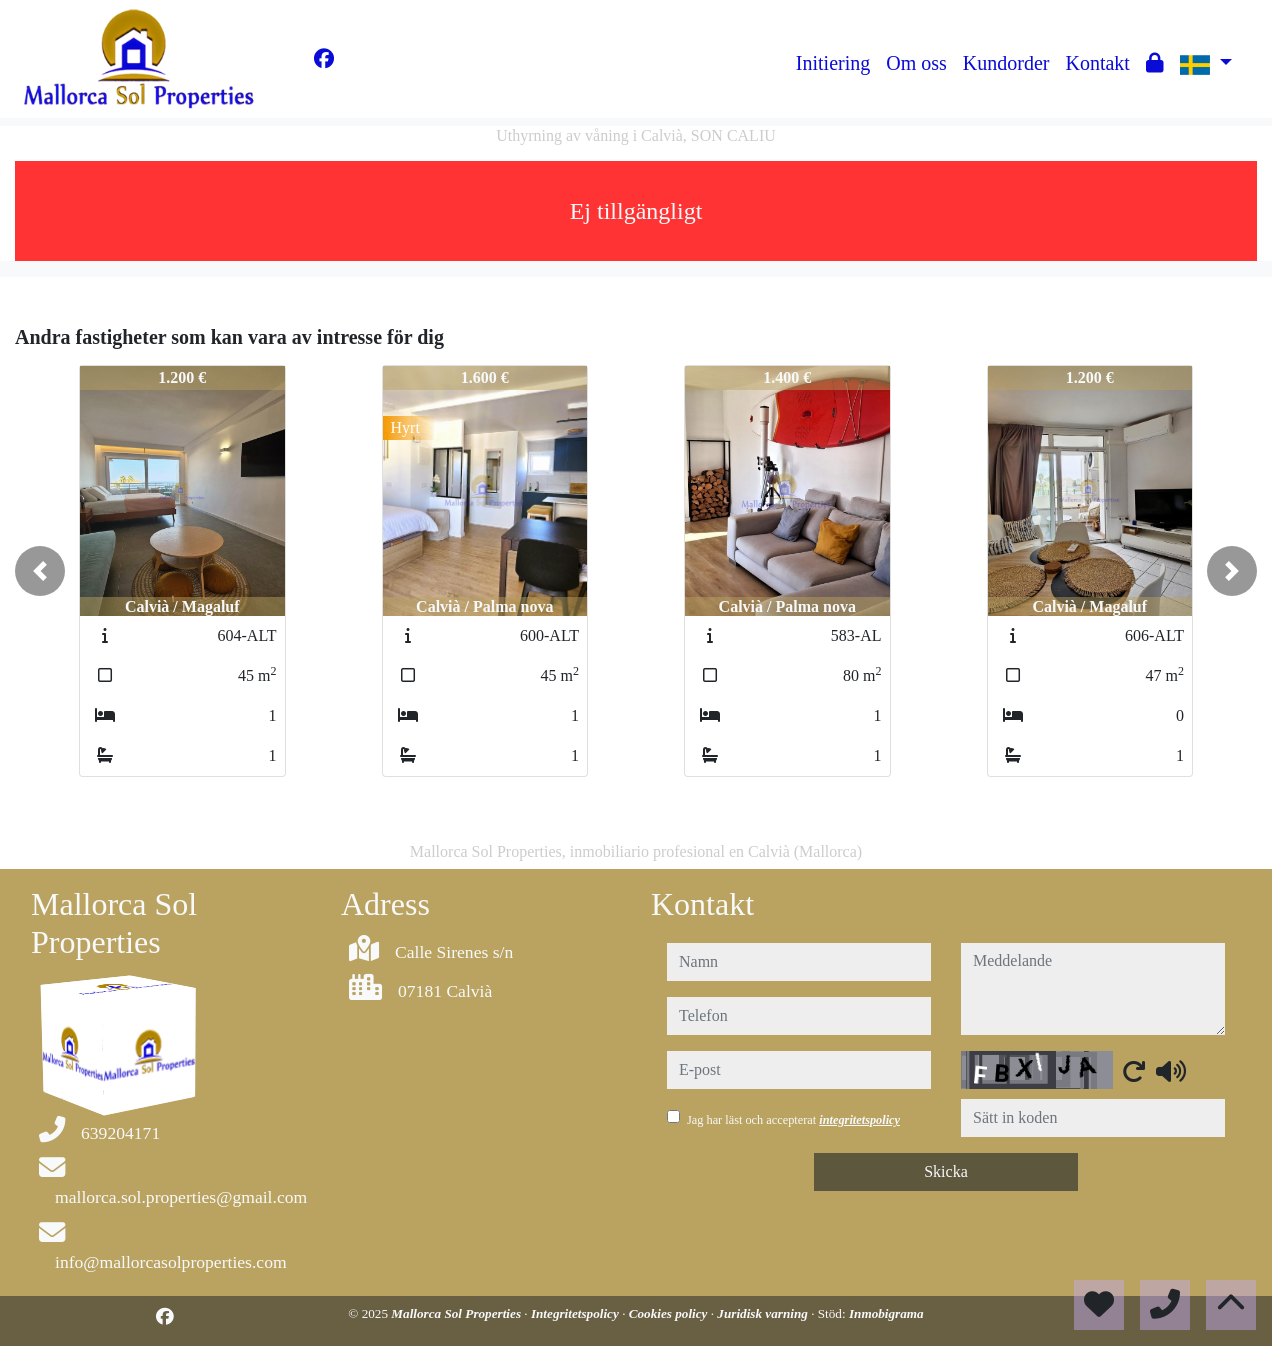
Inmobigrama (886, 1313)
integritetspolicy (859, 1120)
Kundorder (1006, 63)
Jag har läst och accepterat (793, 1120)
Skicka (946, 1171)
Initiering (833, 63)
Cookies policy (670, 1313)
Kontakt (1097, 63)
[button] (40, 571)
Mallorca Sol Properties (457, 1313)
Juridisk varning (764, 1313)
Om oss (916, 63)
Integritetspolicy (576, 1313)
